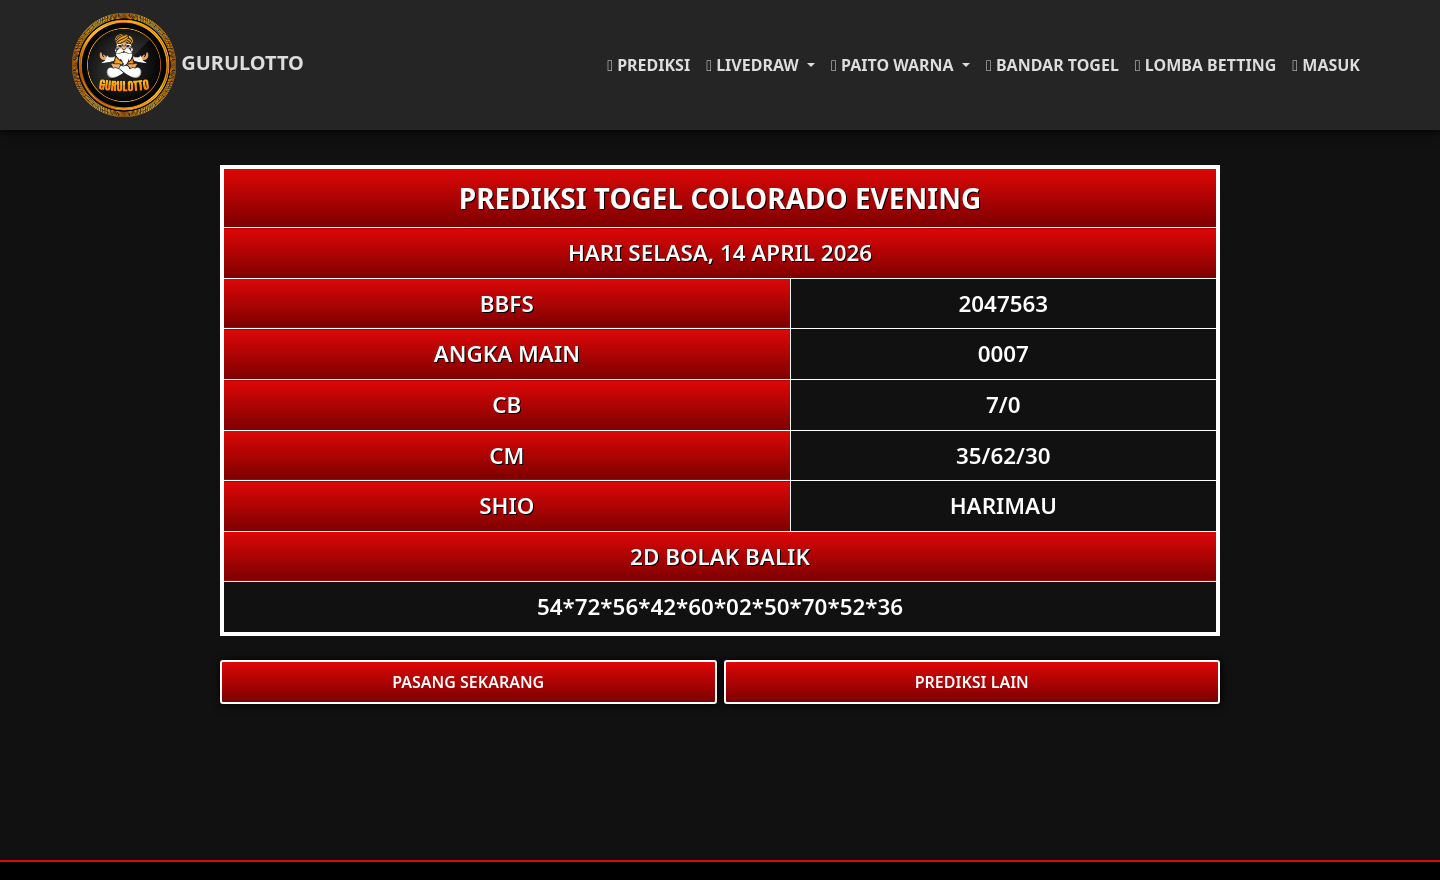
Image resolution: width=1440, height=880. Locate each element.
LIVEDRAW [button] (754, 65)
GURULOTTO (188, 65)
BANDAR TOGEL (1052, 65)
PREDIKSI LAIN (972, 682)
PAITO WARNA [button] (894, 65)
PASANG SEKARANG (468, 682)
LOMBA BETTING (1205, 65)
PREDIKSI (648, 65)
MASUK (1326, 65)
